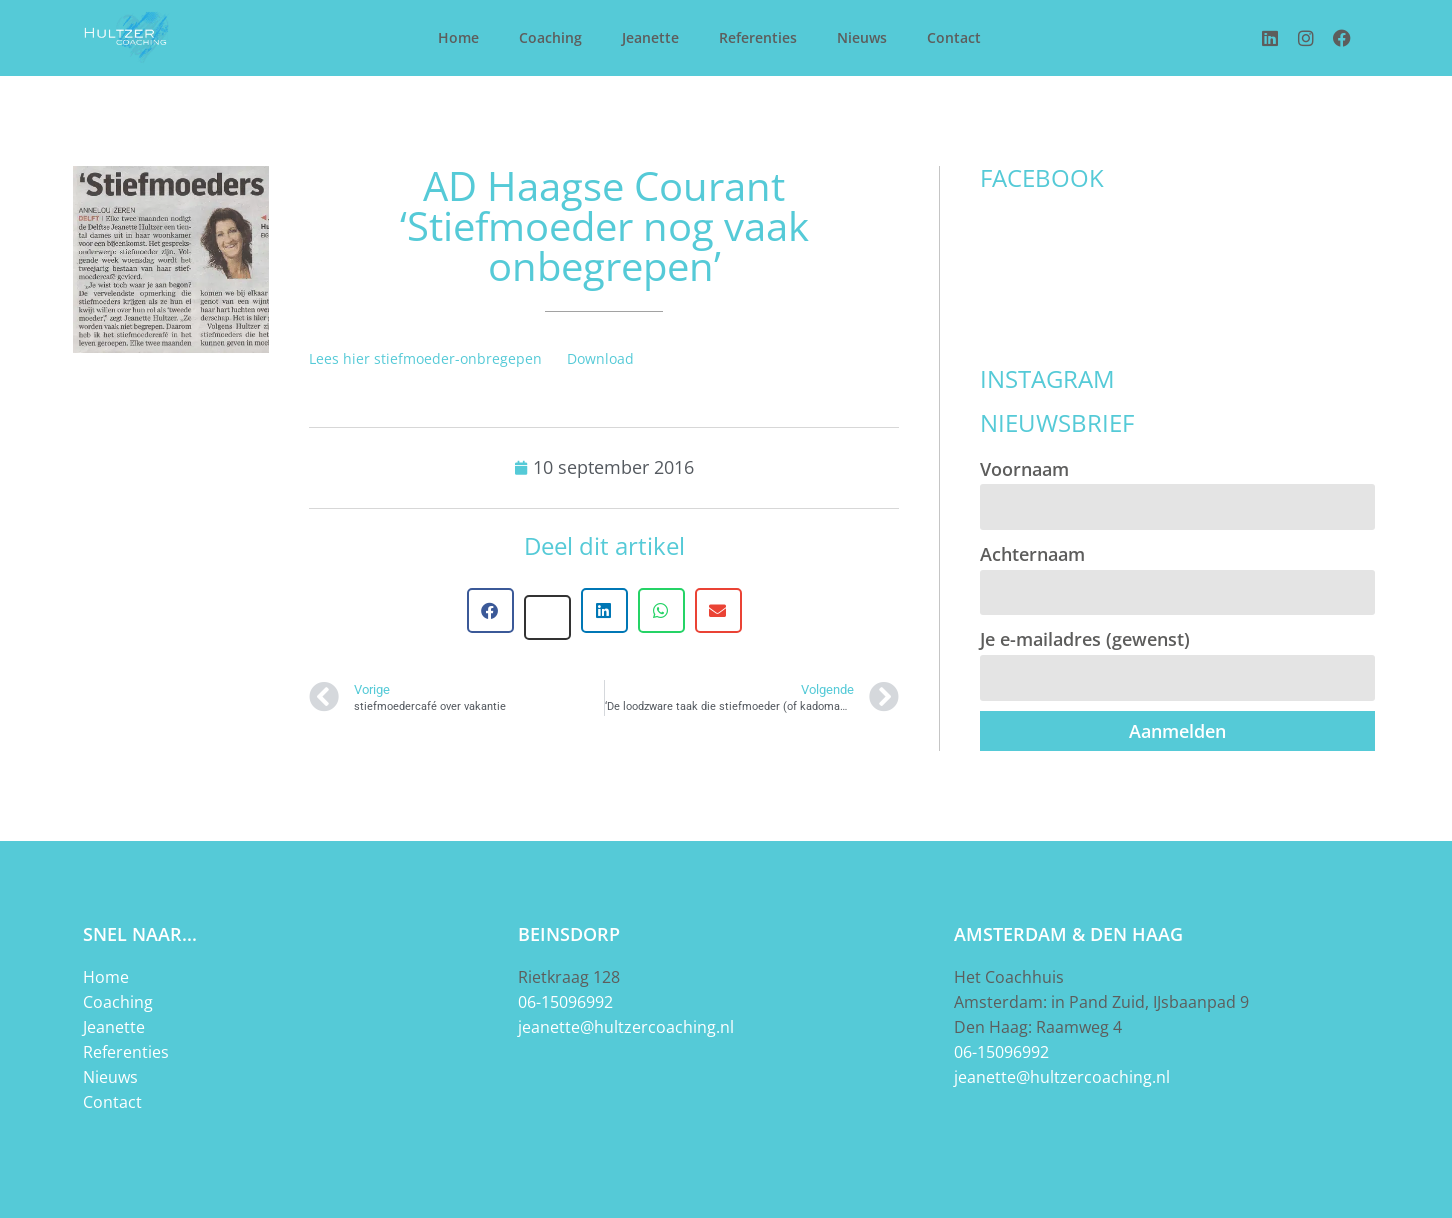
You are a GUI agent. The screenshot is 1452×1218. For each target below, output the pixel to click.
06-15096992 (565, 1002)
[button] (490, 610)
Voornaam (1024, 469)
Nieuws (862, 37)
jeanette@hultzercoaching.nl (626, 1027)
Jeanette (650, 37)
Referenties (758, 37)
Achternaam (1032, 554)
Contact (954, 37)
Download (600, 358)
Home (458, 37)
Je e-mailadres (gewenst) (1085, 639)
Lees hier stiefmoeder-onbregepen (425, 358)
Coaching (550, 37)
